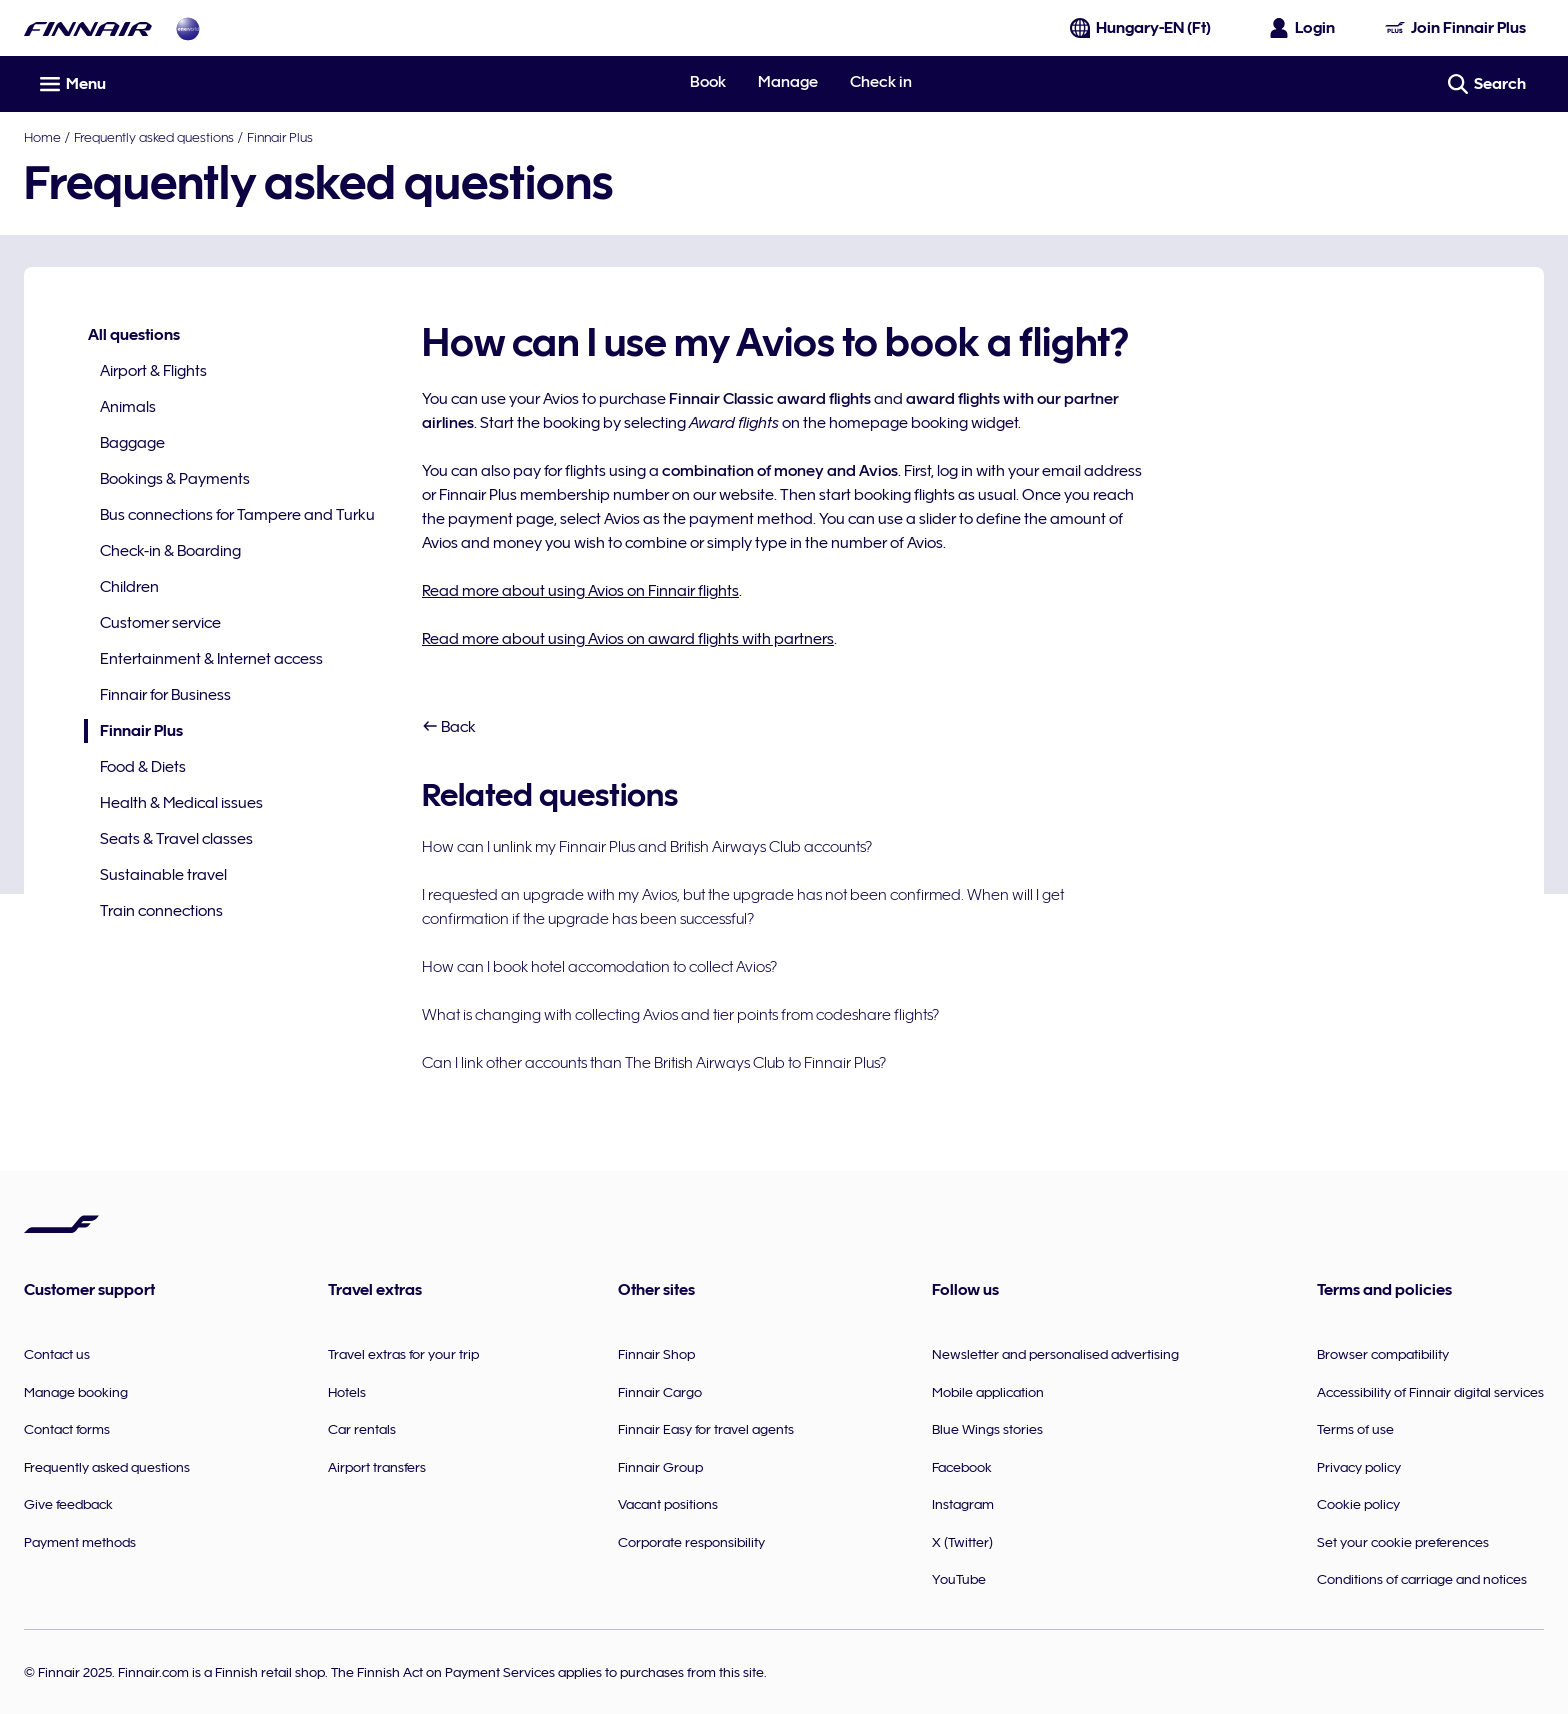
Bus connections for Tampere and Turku (237, 515)
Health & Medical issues (181, 803)
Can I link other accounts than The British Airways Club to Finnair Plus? (654, 1063)
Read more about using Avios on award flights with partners (628, 639)
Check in (881, 82)
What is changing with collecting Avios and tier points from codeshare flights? (680, 1015)
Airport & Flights (153, 371)
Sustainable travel (163, 875)
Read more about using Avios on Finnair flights (580, 591)
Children (129, 587)
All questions (134, 335)
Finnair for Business (165, 695)
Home (42, 137)
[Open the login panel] (1303, 28)
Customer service (160, 623)
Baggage (132, 443)
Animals (128, 407)
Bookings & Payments (175, 479)
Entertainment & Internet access (211, 659)
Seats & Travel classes (176, 839)
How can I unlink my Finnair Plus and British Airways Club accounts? (647, 847)
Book (708, 82)
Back (449, 727)
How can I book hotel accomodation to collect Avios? (599, 967)
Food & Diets (143, 767)
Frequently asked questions (154, 137)
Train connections (161, 911)
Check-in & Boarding (170, 551)
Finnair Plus (280, 137)
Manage (788, 82)
